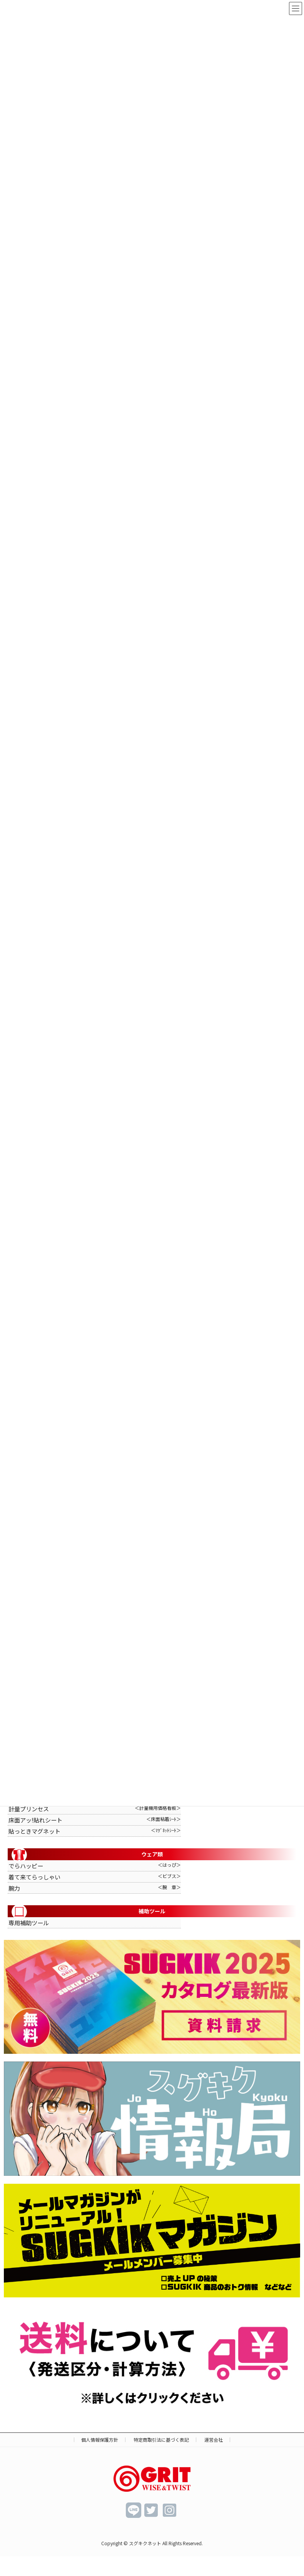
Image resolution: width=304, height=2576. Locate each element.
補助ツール (88, 1912)
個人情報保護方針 (99, 2440)
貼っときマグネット (94, 1832)
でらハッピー (94, 1866)
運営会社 (213, 2440)
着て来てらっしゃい (94, 1877)
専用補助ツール (28, 1923)
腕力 (94, 1888)
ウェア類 (87, 1855)
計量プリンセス (94, 1809)
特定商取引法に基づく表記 (161, 2440)
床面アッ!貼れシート (94, 1820)
